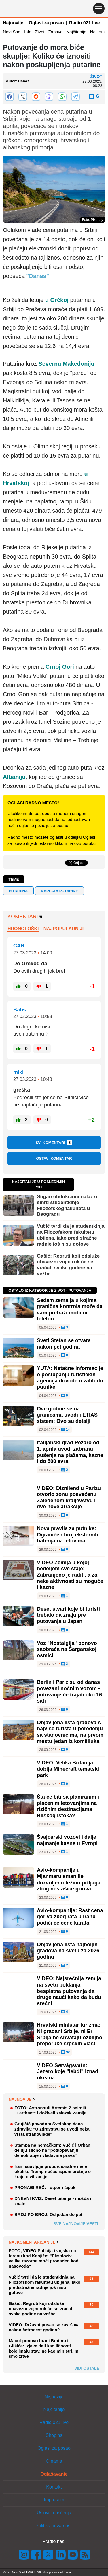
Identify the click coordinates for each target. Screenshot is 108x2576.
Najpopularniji (63, 928)
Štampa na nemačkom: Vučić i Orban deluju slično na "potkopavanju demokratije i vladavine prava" (52, 2150)
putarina (18, 891)
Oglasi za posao (46, 22)
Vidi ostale (86, 2368)
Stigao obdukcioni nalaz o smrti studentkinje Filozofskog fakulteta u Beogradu (67, 1205)
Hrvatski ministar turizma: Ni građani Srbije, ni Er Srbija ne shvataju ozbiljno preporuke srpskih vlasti (69, 2034)
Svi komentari (54, 1142)
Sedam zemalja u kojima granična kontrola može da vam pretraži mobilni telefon (70, 1309)
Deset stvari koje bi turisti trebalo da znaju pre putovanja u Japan (68, 1615)
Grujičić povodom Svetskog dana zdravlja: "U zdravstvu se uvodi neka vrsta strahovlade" (52, 2129)
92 (65, 2052)
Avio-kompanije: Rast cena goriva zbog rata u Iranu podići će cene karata (70, 1917)
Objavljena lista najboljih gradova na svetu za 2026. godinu (69, 1951)
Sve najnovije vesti (75, 2223)
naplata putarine (59, 891)
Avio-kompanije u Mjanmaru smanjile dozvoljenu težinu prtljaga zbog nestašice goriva (69, 1879)
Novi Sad (11, 31)
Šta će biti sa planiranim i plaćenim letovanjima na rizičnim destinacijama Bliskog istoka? (68, 1806)
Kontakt (54, 2486)
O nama (54, 2461)
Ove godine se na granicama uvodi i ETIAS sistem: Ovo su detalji (67, 1415)
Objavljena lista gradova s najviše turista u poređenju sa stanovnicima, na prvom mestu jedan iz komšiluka (70, 1732)
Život (40, 31)
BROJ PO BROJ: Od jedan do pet (48, 2214)
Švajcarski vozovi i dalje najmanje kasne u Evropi (67, 1840)
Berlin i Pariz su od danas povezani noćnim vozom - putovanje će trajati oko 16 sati (69, 1691)
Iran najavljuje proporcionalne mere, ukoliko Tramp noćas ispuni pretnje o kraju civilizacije (52, 2171)
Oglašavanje (53, 2474)
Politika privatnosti (54, 2525)
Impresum (54, 2499)
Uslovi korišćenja (54, 2512)
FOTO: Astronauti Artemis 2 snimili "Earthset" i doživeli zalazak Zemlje (50, 2110)
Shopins (54, 2435)
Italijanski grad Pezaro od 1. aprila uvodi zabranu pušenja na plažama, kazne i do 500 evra (70, 1452)
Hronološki (23, 928)
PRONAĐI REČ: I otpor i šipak (44, 2187)
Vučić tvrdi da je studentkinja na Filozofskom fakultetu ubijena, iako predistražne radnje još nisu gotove (71, 1234)
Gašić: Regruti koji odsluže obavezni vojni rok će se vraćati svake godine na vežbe (68, 1264)
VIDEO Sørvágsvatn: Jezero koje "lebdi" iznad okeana (67, 2072)
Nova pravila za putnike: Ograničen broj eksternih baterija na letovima (67, 1535)
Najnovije (13, 22)
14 (65, 1430)
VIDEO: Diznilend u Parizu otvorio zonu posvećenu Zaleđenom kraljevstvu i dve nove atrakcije (69, 1497)
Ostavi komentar (54, 1158)
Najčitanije (76, 31)
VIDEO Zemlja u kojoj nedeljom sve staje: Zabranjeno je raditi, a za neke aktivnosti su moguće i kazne (70, 1575)
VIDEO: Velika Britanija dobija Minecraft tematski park (68, 1769)
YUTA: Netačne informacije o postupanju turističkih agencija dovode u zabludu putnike (70, 1377)
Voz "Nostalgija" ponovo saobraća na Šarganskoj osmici (67, 1649)
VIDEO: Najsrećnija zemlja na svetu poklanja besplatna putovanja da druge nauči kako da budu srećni (69, 1991)
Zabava (55, 31)
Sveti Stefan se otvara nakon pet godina (64, 1344)
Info (27, 31)
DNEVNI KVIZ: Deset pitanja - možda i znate (52, 2201)
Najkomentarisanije (33, 2242)
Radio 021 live (84, 22)
